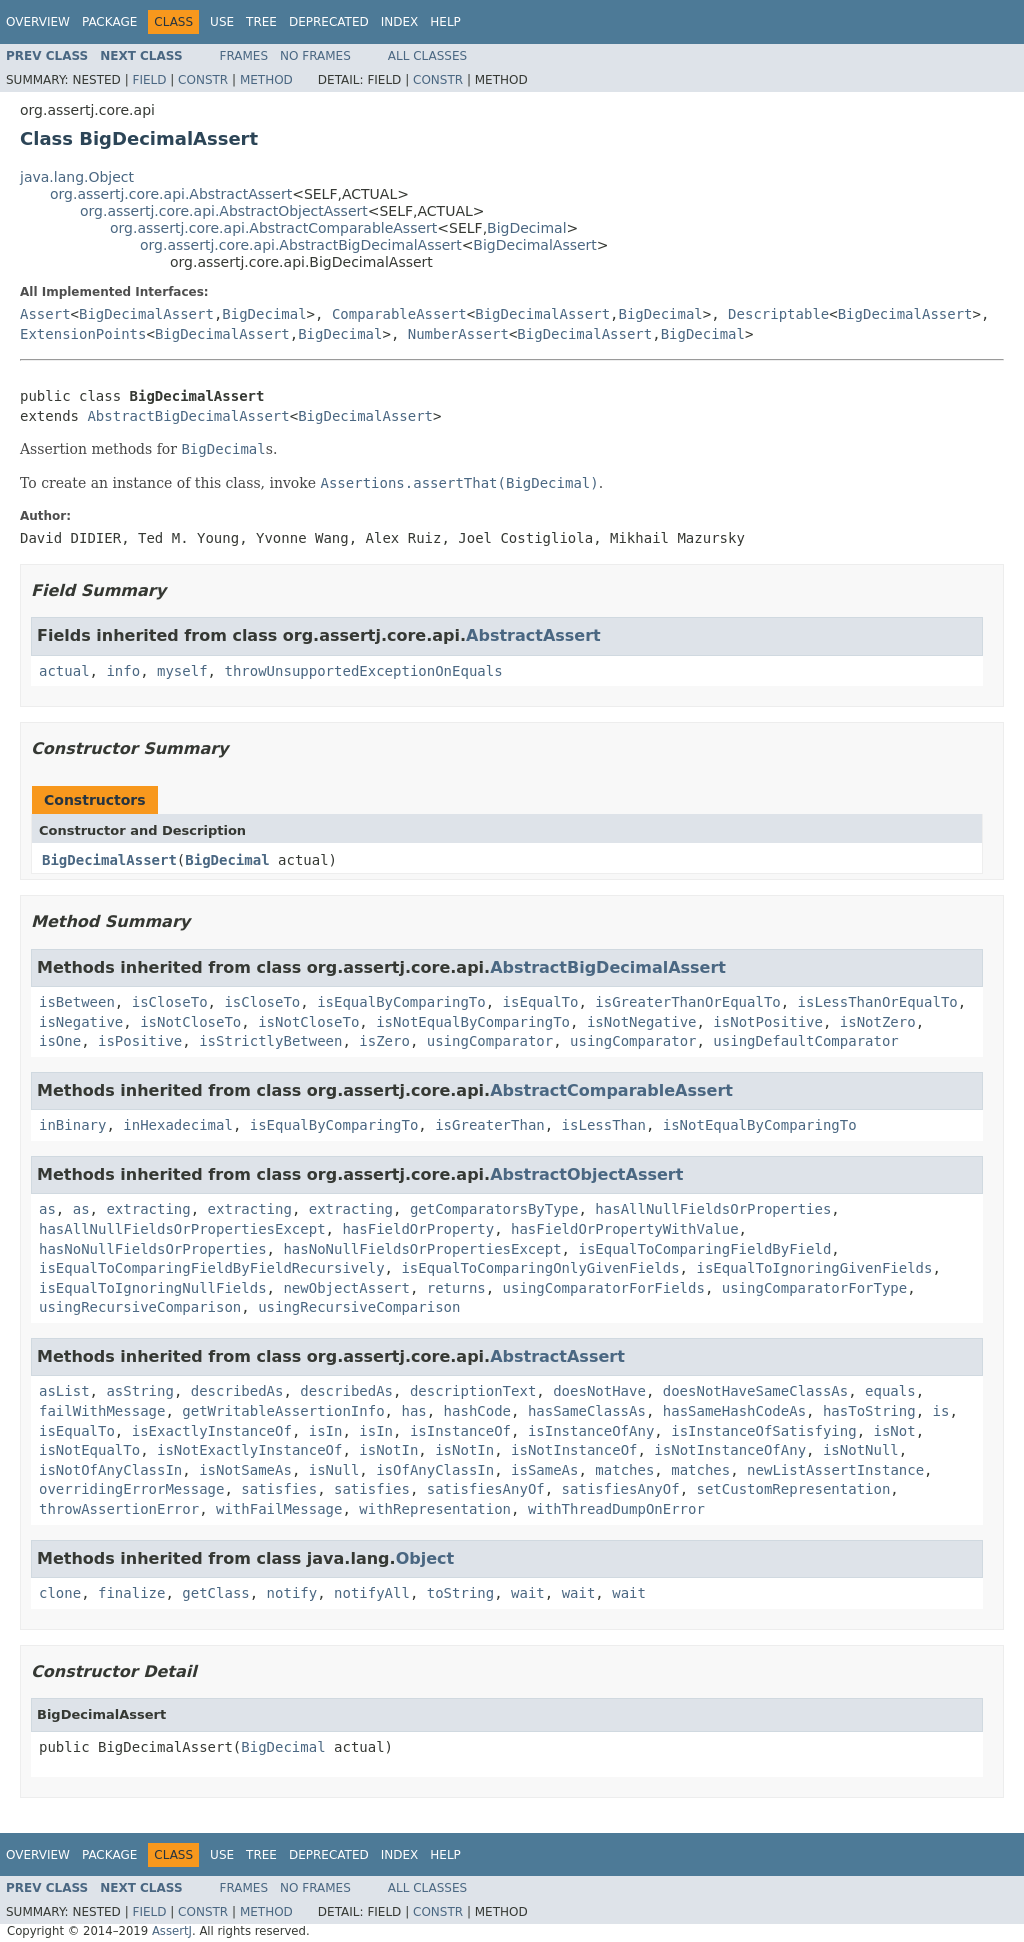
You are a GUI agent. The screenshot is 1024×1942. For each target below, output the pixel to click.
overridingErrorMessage (131, 1489)
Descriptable (778, 314)
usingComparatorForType (814, 1288)
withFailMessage (279, 1509)
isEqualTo (541, 1002)
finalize (131, 1593)
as (47, 1209)
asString (139, 1391)
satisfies (279, 1489)
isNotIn (388, 1450)
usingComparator (490, 1041)
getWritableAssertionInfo (283, 1411)
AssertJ (172, 1931)
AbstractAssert (533, 635)
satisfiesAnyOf (486, 1489)
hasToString (869, 1411)
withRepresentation (435, 1509)
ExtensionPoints (83, 334)
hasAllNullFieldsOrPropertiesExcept (182, 1229)
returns (456, 1288)
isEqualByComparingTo (401, 1002)
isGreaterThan (490, 1125)
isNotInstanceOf (574, 1450)
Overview (38, 22)
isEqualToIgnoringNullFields (153, 1288)
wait (528, 1593)
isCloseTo (170, 1002)
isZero (384, 1041)
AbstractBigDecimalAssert (188, 416)
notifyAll (372, 1593)
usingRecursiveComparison (140, 1307)
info (123, 671)
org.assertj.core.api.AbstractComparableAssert (273, 228)
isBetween (77, 1002)
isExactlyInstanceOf (212, 1431)
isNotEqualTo (89, 1450)
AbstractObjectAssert (586, 1174)
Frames (244, 56)
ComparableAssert (399, 314)
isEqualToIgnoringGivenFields (814, 1268)
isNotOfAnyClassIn (110, 1470)
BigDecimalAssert (535, 245)
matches (624, 1470)
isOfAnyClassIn (435, 1470)
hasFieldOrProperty (418, 1229)
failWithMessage (102, 1411)
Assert (45, 314)
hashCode (477, 1411)
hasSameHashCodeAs (734, 1411)
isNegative (81, 1022)
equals (890, 1391)
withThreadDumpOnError (616, 1509)
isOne (60, 1041)
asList (64, 1391)
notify (292, 1593)
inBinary (72, 1125)
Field (149, 80)
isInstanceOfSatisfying (763, 1431)
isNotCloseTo (190, 1022)
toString (460, 1593)
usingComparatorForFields (604, 1288)
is (941, 1411)
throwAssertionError (119, 1509)
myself (182, 671)
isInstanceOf (460, 1431)
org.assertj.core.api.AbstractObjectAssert (224, 211)
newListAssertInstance (835, 1470)
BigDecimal (526, 228)
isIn (326, 1431)
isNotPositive (768, 1022)
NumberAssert (458, 334)
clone (60, 1593)
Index (400, 22)
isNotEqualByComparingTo (473, 1022)
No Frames (315, 56)
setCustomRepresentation (793, 1489)
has (413, 1411)
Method (266, 80)
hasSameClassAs (587, 1411)
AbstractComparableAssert (611, 1090)
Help (445, 22)
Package (109, 22)
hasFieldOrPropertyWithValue (625, 1229)
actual (64, 671)
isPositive (140, 1041)
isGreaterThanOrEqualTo (687, 1002)
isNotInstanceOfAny (730, 1450)
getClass (215, 1593)
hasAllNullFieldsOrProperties (713, 1209)
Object (425, 1558)
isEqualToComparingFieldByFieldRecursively (212, 1268)
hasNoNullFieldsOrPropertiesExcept (422, 1249)
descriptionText (473, 1391)
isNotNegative (642, 1022)
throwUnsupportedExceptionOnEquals (363, 671)
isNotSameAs (245, 1470)
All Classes (427, 56)
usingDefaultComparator (805, 1041)
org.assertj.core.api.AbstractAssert (171, 194)
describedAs (237, 1391)
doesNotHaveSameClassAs (755, 1391)
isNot (895, 1431)
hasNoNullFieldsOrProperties (153, 1249)
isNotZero (878, 1022)
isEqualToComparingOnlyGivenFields (540, 1268)
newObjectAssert (346, 1288)
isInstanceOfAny (591, 1431)
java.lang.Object (77, 177)
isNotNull (861, 1450)
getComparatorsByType (494, 1209)
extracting (148, 1209)
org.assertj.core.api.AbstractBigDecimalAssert (301, 245)
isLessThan (604, 1125)
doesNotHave (599, 1391)
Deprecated (329, 22)
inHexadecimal (178, 1125)
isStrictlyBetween (270, 1041)
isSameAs (544, 1470)
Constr (203, 80)
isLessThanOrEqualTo (878, 1002)
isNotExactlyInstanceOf (249, 1450)
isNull (334, 1470)
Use (222, 22)
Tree (261, 22)
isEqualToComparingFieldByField (704, 1249)
